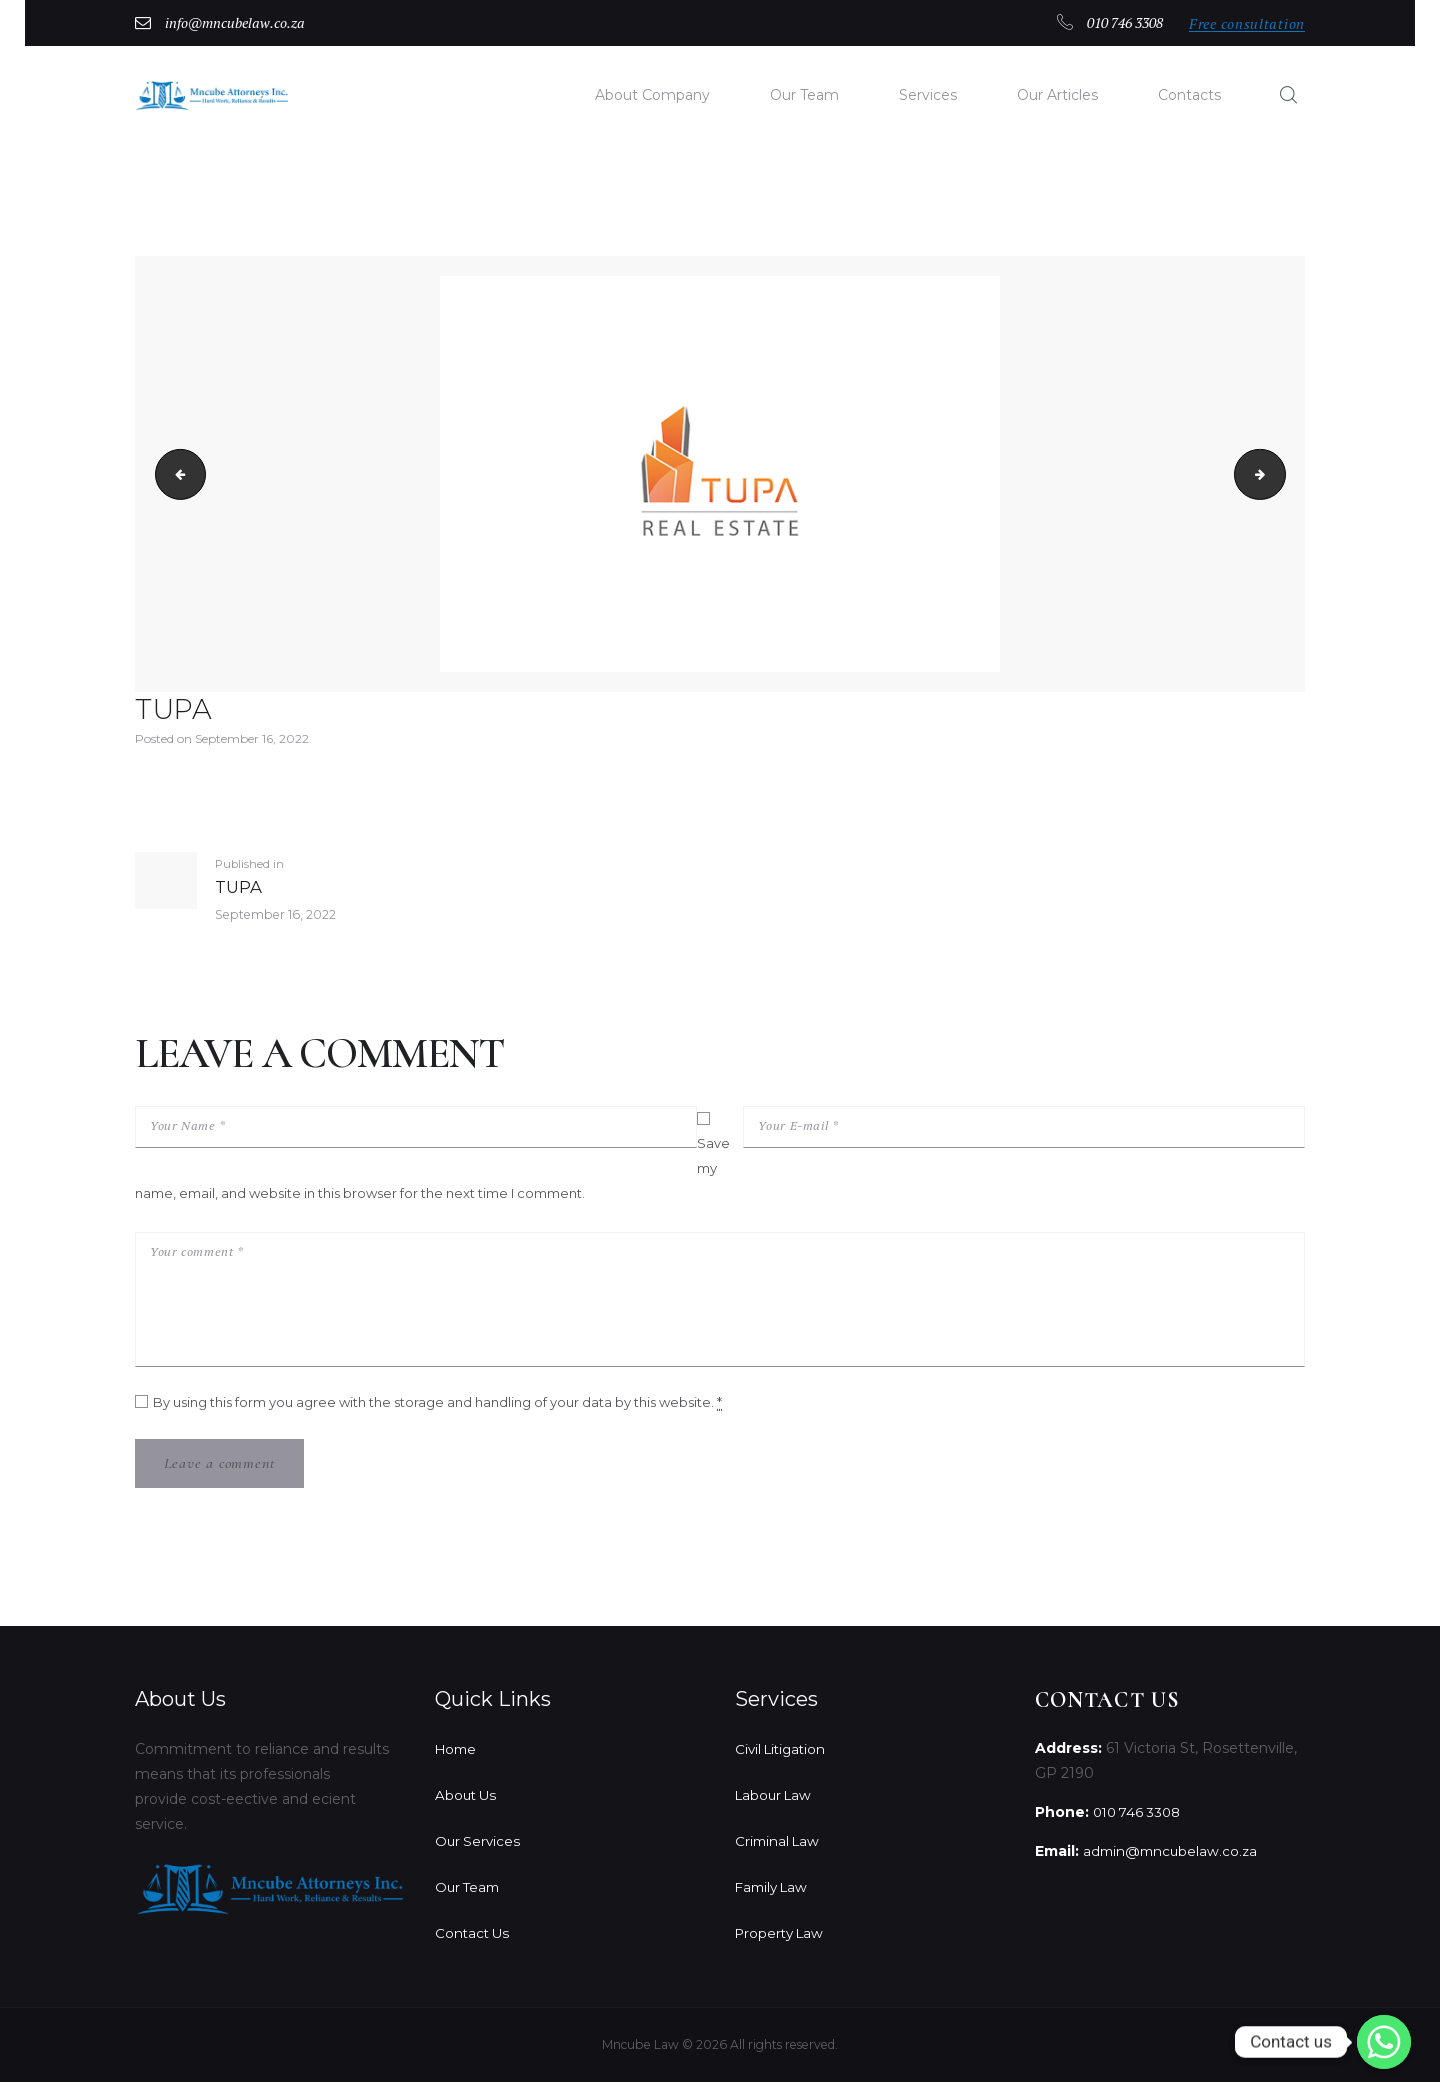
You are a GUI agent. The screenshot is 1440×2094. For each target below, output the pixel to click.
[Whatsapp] (1384, 2042)
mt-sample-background (1279, 476)
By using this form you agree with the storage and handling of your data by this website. (437, 1412)
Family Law (774, 1899)
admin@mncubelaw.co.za (1173, 1864)
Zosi (176, 476)
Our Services (479, 1853)
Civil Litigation (783, 1761)
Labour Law (776, 1807)
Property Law (782, 1945)
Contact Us (474, 1945)
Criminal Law (779, 1853)
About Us (467, 1807)
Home (457, 1761)
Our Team (469, 1899)
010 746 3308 (1140, 1825)
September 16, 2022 (252, 740)
